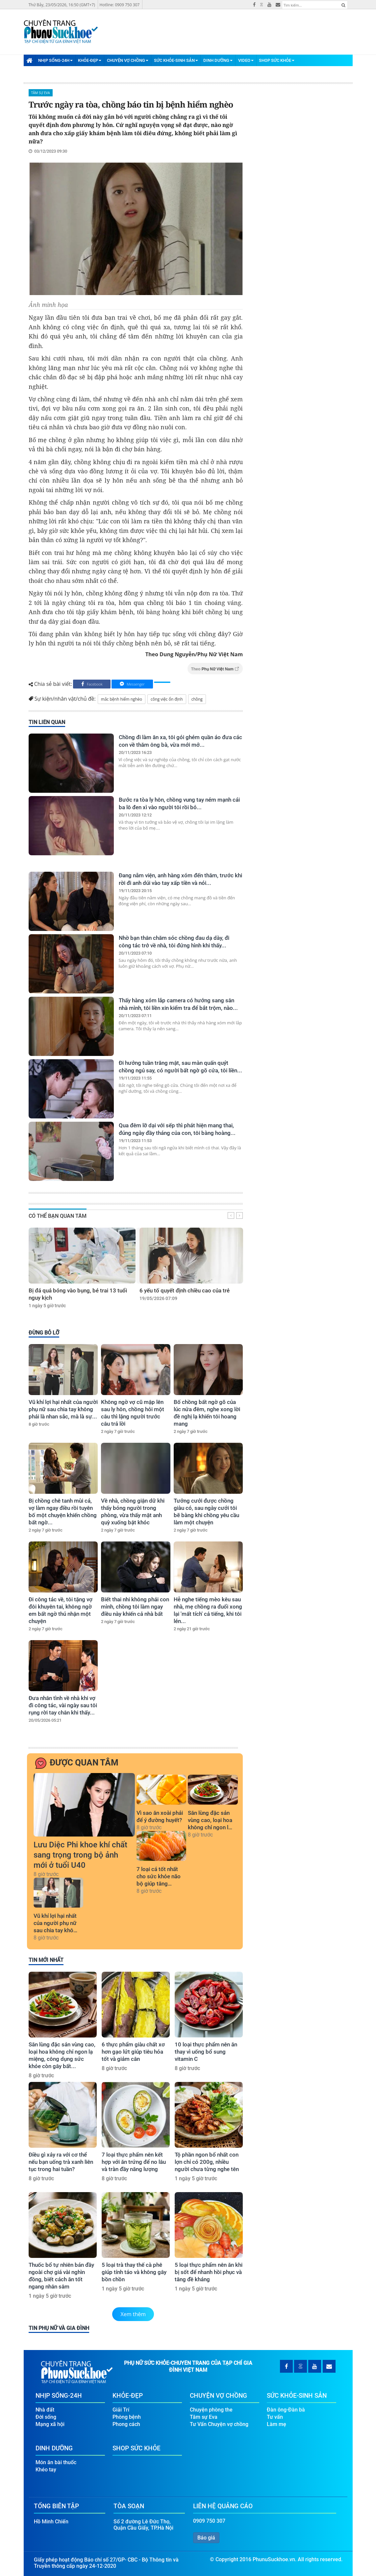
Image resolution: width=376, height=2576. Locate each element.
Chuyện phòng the (211, 2408)
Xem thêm (133, 2314)
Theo (215, 668)
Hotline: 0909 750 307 (120, 5)
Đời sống (46, 2416)
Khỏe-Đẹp (89, 60)
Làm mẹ (276, 2423)
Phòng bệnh (127, 2416)
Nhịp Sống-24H (55, 60)
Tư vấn (275, 2416)
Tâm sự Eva (40, 92)
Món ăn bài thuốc (56, 2461)
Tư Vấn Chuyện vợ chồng (219, 2423)
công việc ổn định (167, 699)
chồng (197, 699)
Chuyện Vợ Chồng (127, 60)
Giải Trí (121, 2408)
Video (246, 60)
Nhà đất (45, 2408)
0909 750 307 (209, 2519)
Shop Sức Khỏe (276, 60)
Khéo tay (46, 2468)
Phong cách (126, 2423)
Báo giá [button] (206, 2536)
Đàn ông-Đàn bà (286, 2408)
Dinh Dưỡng (218, 60)
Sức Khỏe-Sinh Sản (176, 60)
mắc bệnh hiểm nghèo (121, 699)
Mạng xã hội (50, 2423)
